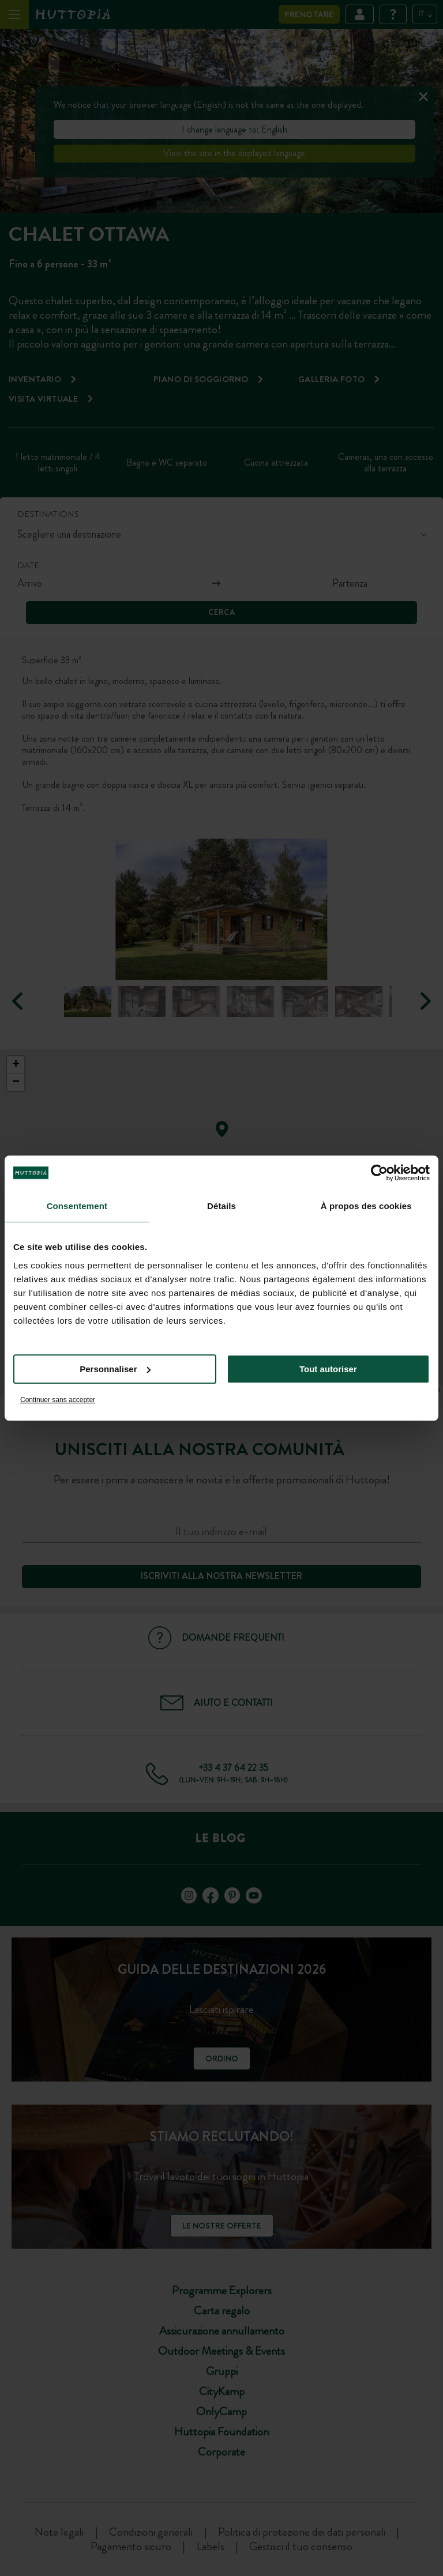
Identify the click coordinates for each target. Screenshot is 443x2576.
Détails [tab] (221, 1206)
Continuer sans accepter (57, 1400)
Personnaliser (115, 1369)
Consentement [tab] (77, 1206)
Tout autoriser (328, 1369)
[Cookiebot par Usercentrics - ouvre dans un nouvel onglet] (379, 1172)
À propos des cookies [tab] (366, 1206)
